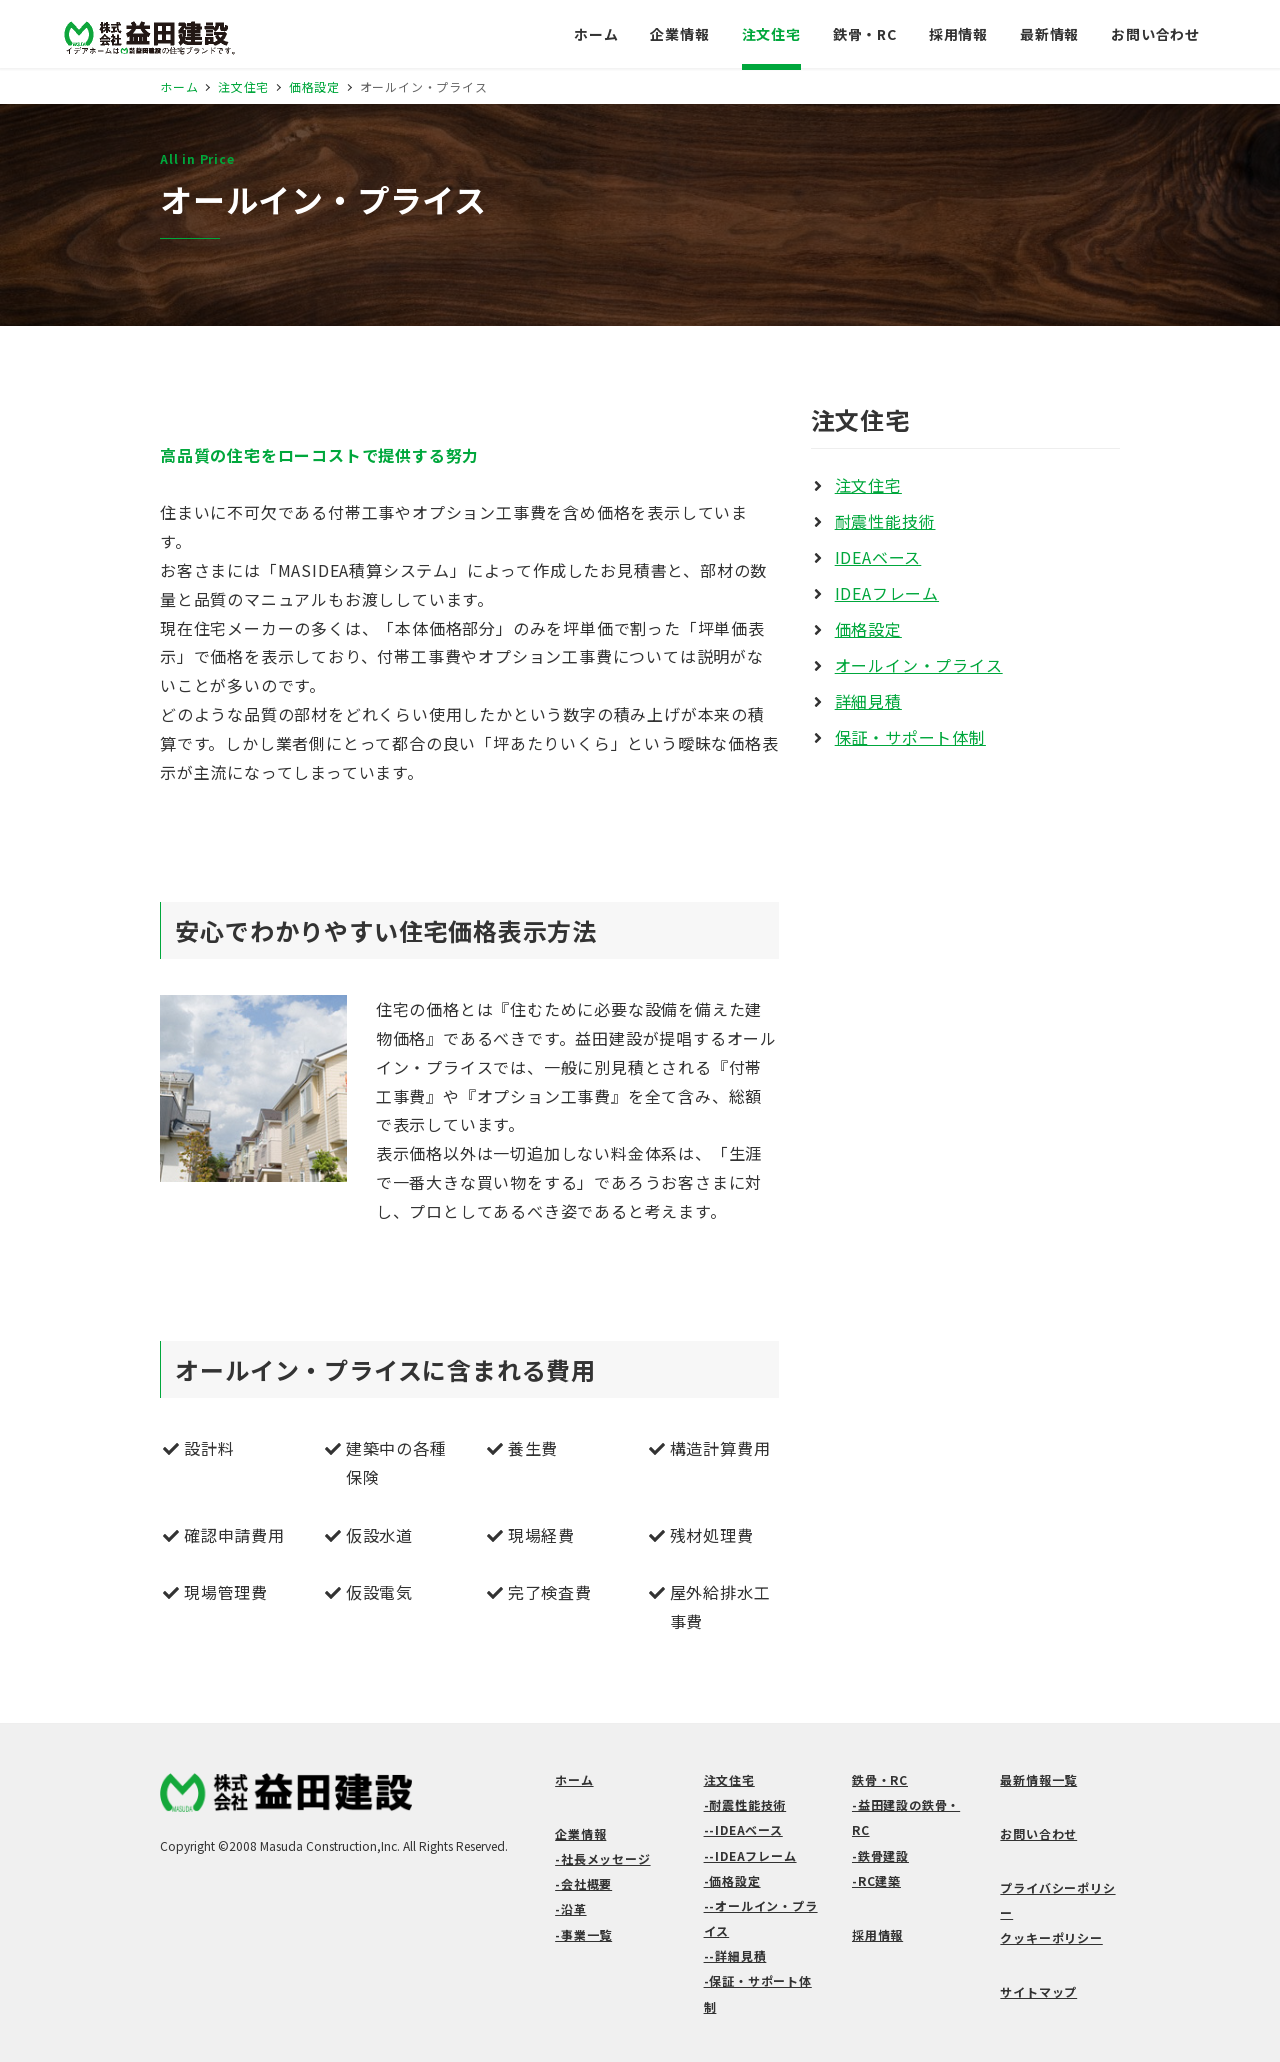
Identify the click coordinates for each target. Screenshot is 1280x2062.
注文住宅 (868, 485)
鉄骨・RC (880, 1779)
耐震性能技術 (885, 521)
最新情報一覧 (1038, 1779)
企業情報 (580, 1833)
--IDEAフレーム (750, 1855)
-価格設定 (732, 1880)
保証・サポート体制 (910, 737)
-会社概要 (583, 1883)
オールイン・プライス (919, 665)
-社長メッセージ (602, 1858)
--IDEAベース (743, 1829)
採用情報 (877, 1934)
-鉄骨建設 (880, 1855)
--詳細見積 (735, 1955)
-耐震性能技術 (745, 1804)
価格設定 (868, 629)
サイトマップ (1038, 1991)
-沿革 (570, 1908)
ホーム (574, 1779)
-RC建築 (876, 1880)
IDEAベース (878, 557)
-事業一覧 (583, 1934)
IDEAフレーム (887, 593)
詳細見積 (868, 701)
